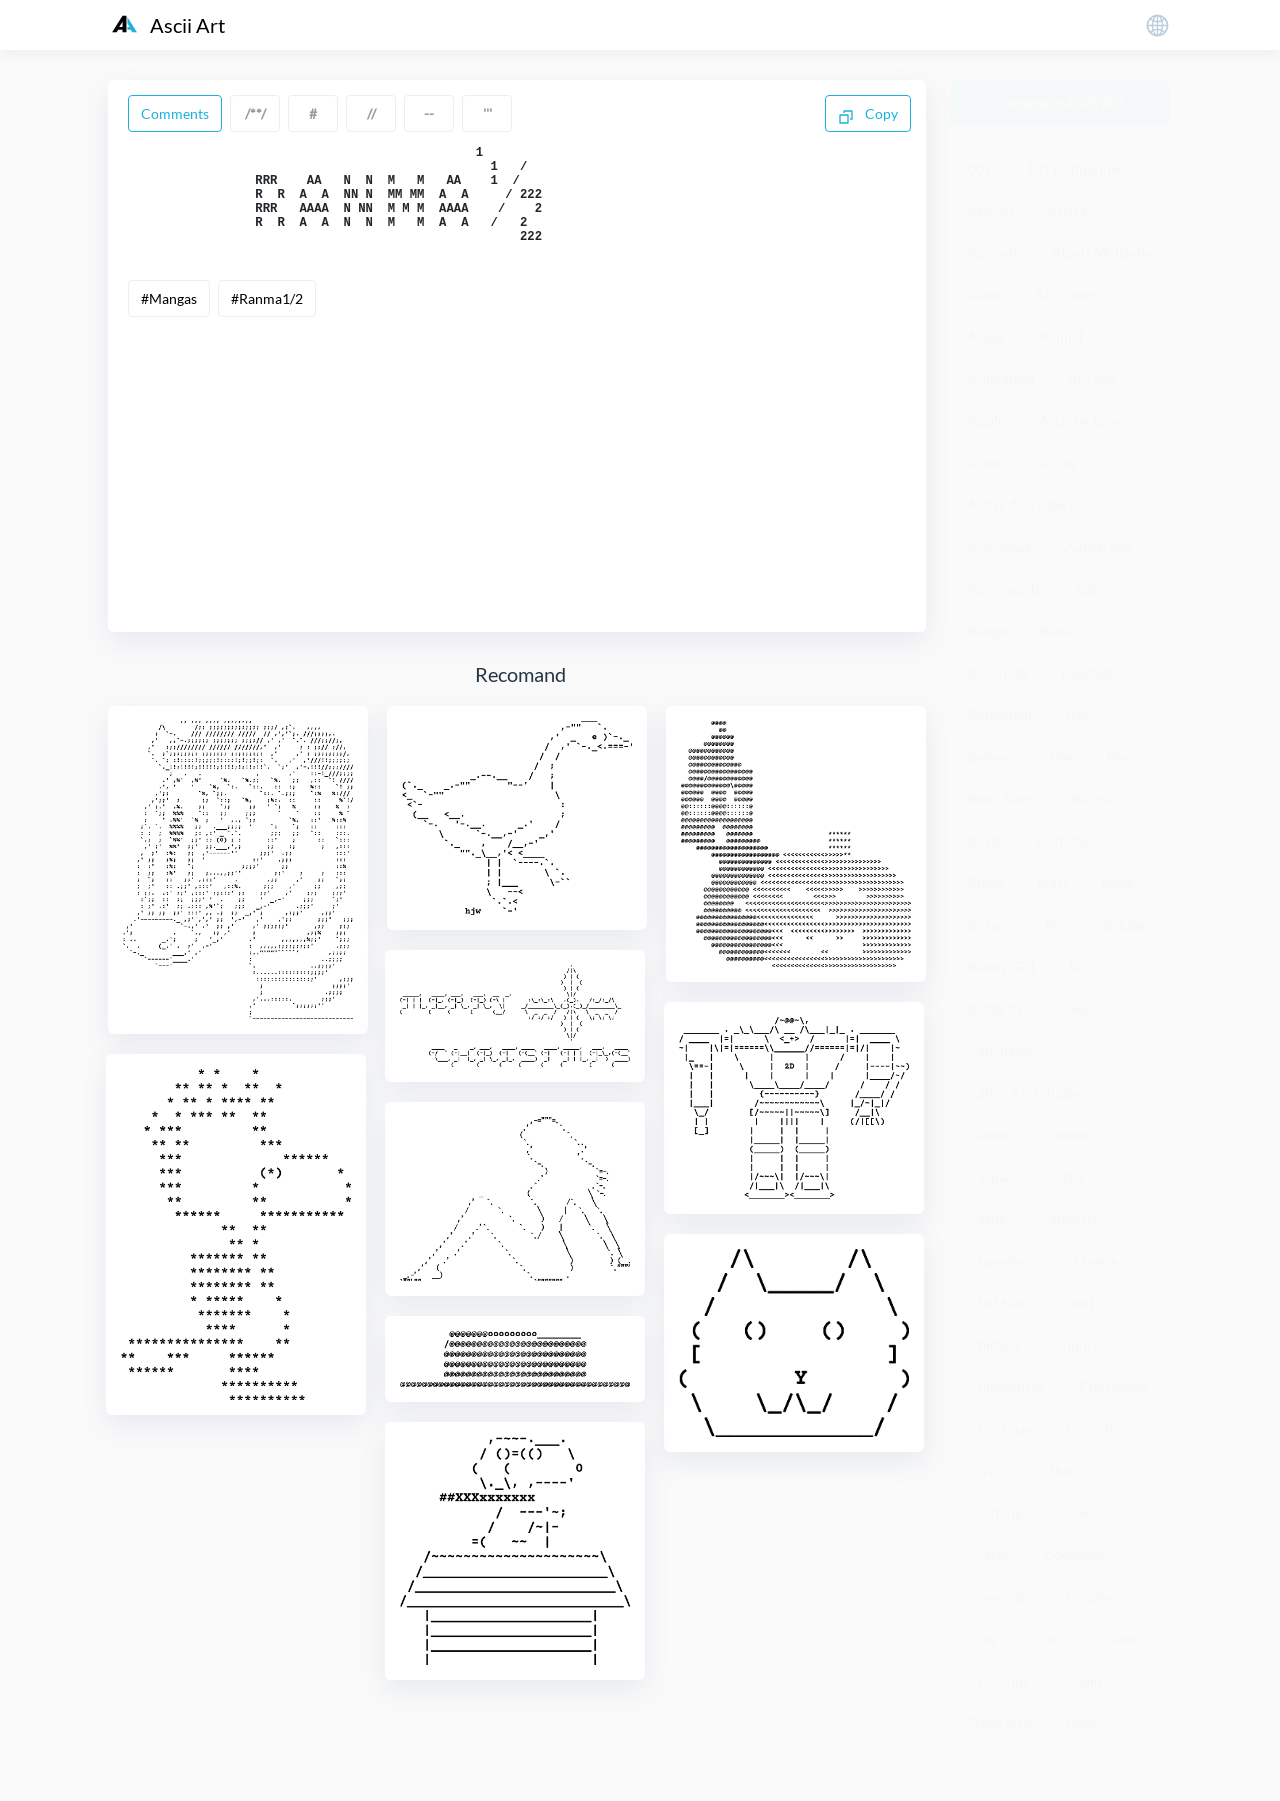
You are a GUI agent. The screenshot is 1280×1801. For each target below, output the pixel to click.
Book (1118, 882)
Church (1089, 1428)
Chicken (993, 1344)
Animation (1001, 378)
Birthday (1062, 840)
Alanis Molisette (1102, 252)
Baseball (1087, 672)
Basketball (1000, 714)
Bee (1061, 756)
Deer (1081, 1722)
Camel (988, 1134)
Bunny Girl (1001, 966)
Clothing (995, 1512)
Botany (990, 924)
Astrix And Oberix (1024, 504)
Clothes (1052, 1470)
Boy (1058, 924)
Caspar (990, 1176)
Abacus (991, 210)
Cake (1072, 1008)
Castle (1065, 1176)
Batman (992, 756)
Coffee (989, 1554)
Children (1080, 1344)
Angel (986, 336)
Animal (1060, 336)
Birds (984, 840)
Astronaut (999, 546)
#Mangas (169, 319)
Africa (1067, 210)
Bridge (1124, 924)
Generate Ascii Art (1060, 102)
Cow (982, 1638)
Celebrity (1069, 1218)
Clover (1077, 1512)
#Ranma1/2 (267, 319)
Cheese (1095, 1260)
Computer (1076, 1554)
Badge (987, 630)
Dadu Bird (1000, 1722)
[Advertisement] (517, 488)
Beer (1121, 756)
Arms (985, 462)
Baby (1091, 588)
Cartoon (1068, 1134)
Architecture (1079, 420)
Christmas (1000, 1428)
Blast (1052, 882)
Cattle (987, 1218)
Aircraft (993, 252)
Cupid (1083, 1680)
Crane (1115, 1638)
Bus (1080, 966)
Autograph (1098, 546)
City (981, 1470)
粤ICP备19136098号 (1014, 1770)
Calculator (1001, 1050)
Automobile (1005, 588)
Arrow (1056, 462)
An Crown (1067, 294)
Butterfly (995, 1008)
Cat (1130, 1176)
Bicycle (1093, 798)
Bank (1055, 630)
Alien (984, 294)
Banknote (997, 672)
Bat (1076, 714)
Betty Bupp (1002, 798)
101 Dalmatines (1075, 168)
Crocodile (999, 1680)
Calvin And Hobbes (1028, 1092)
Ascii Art (168, 25)
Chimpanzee (1006, 1386)
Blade (985, 882)
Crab (1046, 1638)
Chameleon (1003, 1260)
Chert (1076, 1302)
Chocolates (1114, 1386)
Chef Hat (996, 1302)
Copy (868, 115)
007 (980, 168)
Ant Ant (1092, 378)
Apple (986, 420)
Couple (1088, 1596)
